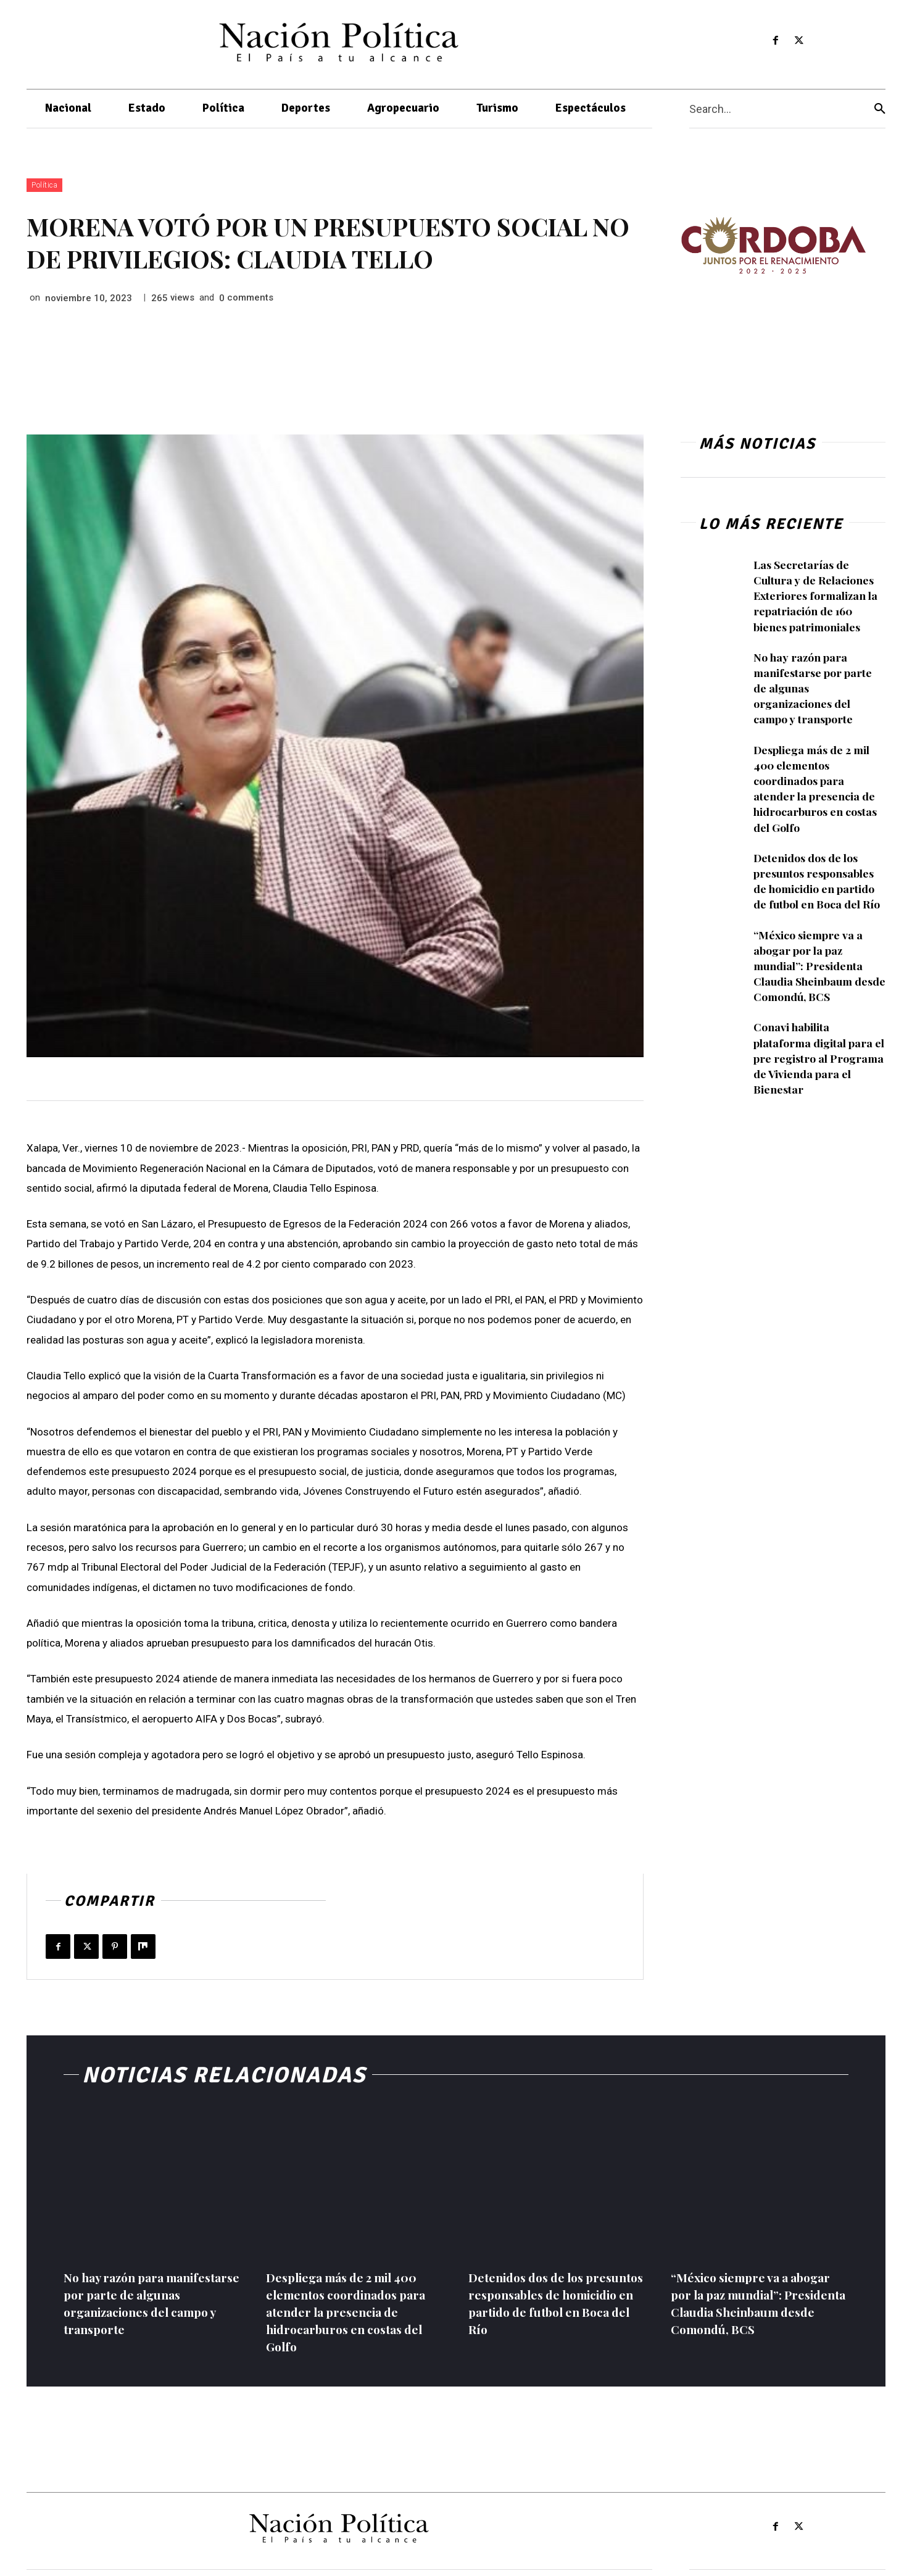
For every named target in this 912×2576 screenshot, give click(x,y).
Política (44, 185)
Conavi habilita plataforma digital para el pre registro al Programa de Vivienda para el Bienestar (814, 1058)
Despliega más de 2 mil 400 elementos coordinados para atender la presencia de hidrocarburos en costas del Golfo (815, 788)
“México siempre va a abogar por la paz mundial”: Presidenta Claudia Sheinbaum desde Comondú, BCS (809, 966)
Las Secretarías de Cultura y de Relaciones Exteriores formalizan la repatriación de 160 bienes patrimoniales (817, 595)
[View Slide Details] (773, 245)
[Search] (879, 108)
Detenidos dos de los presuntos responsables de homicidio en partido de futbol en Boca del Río (817, 881)
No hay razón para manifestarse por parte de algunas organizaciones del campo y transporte (145, 2303)
